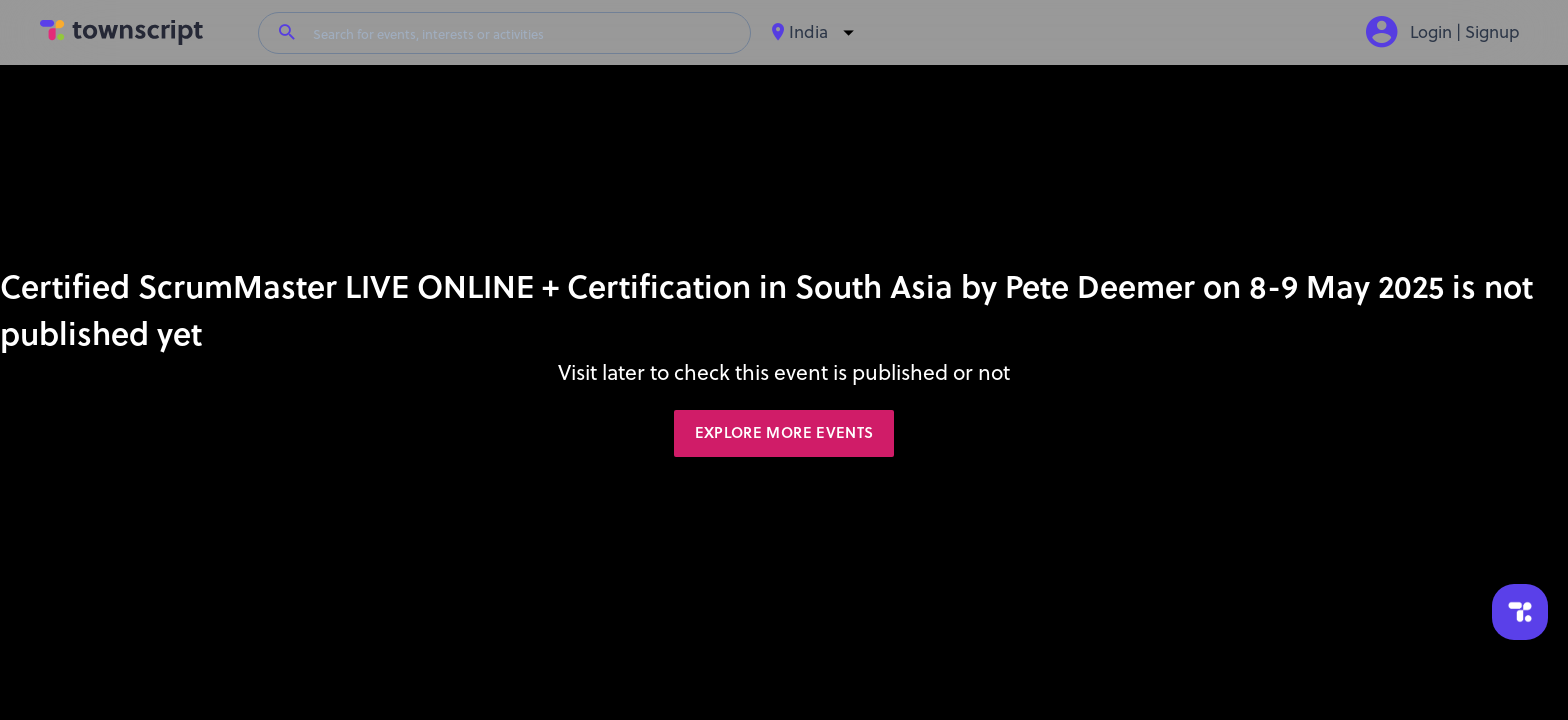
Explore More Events (784, 433)
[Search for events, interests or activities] (523, 33)
